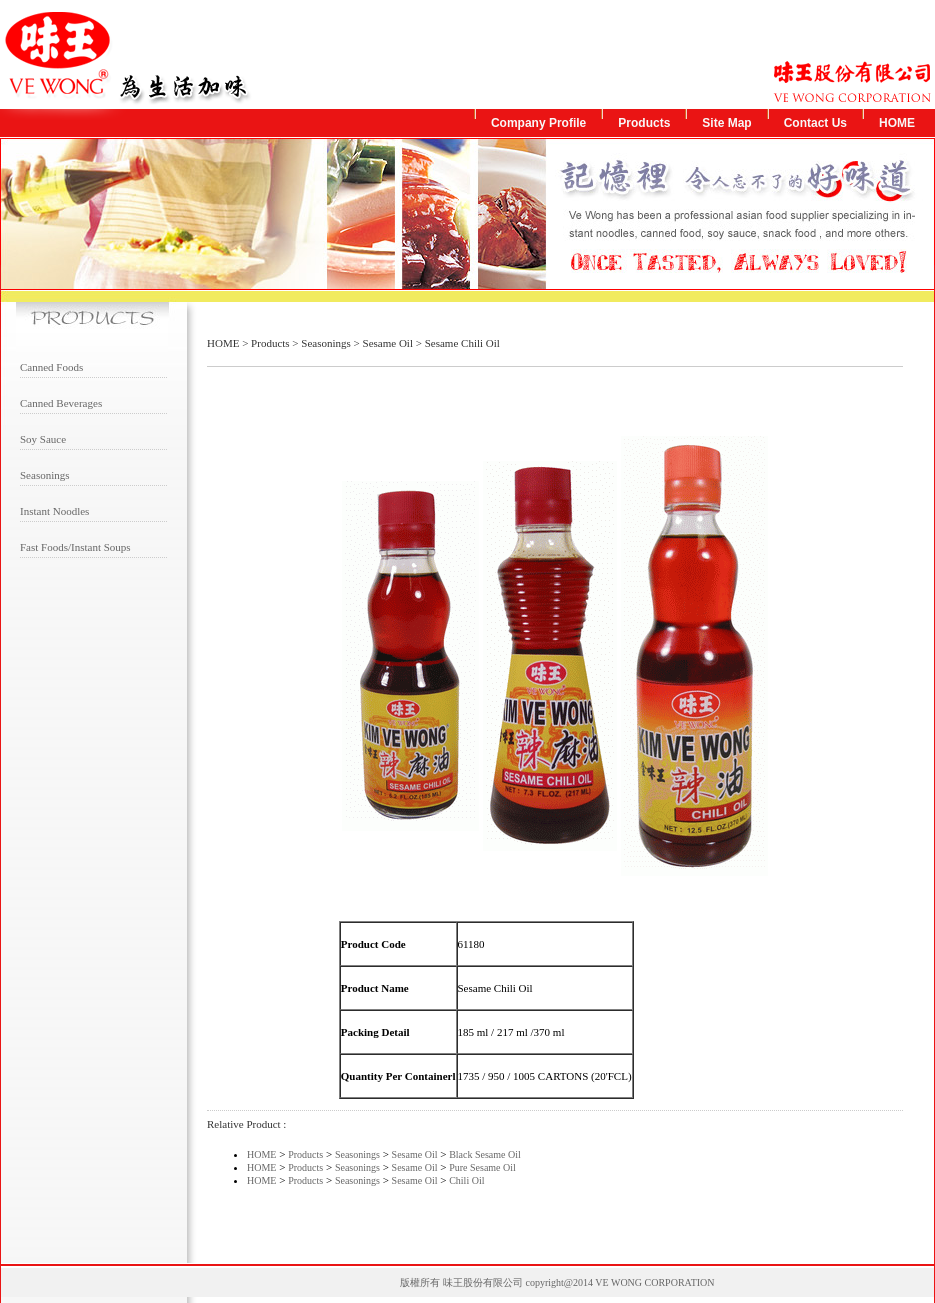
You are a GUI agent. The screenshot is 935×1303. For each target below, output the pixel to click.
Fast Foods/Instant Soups (75, 547)
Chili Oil (466, 1180)
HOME (897, 123)
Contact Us (815, 123)
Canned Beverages (61, 403)
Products (644, 123)
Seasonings (45, 475)
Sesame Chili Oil (462, 343)
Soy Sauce (43, 439)
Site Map (726, 123)
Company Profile (538, 123)
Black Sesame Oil (485, 1154)
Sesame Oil (388, 343)
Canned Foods (51, 367)
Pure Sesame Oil (482, 1167)
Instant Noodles (54, 511)
